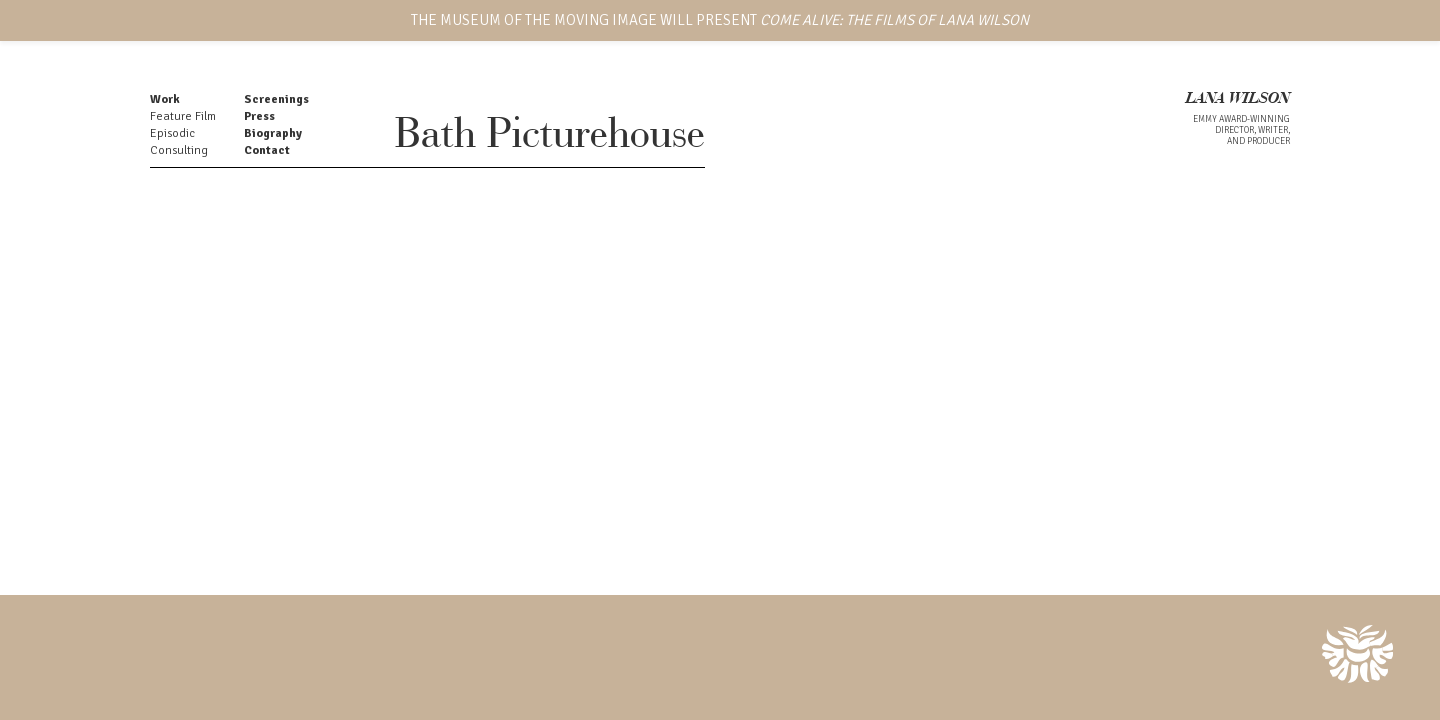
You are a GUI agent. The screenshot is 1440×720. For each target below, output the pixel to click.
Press (259, 116)
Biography (273, 133)
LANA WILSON (1238, 99)
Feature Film (183, 116)
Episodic (172, 133)
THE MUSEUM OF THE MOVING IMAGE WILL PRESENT (720, 20)
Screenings (276, 99)
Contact (267, 150)
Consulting (179, 150)
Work (165, 99)
